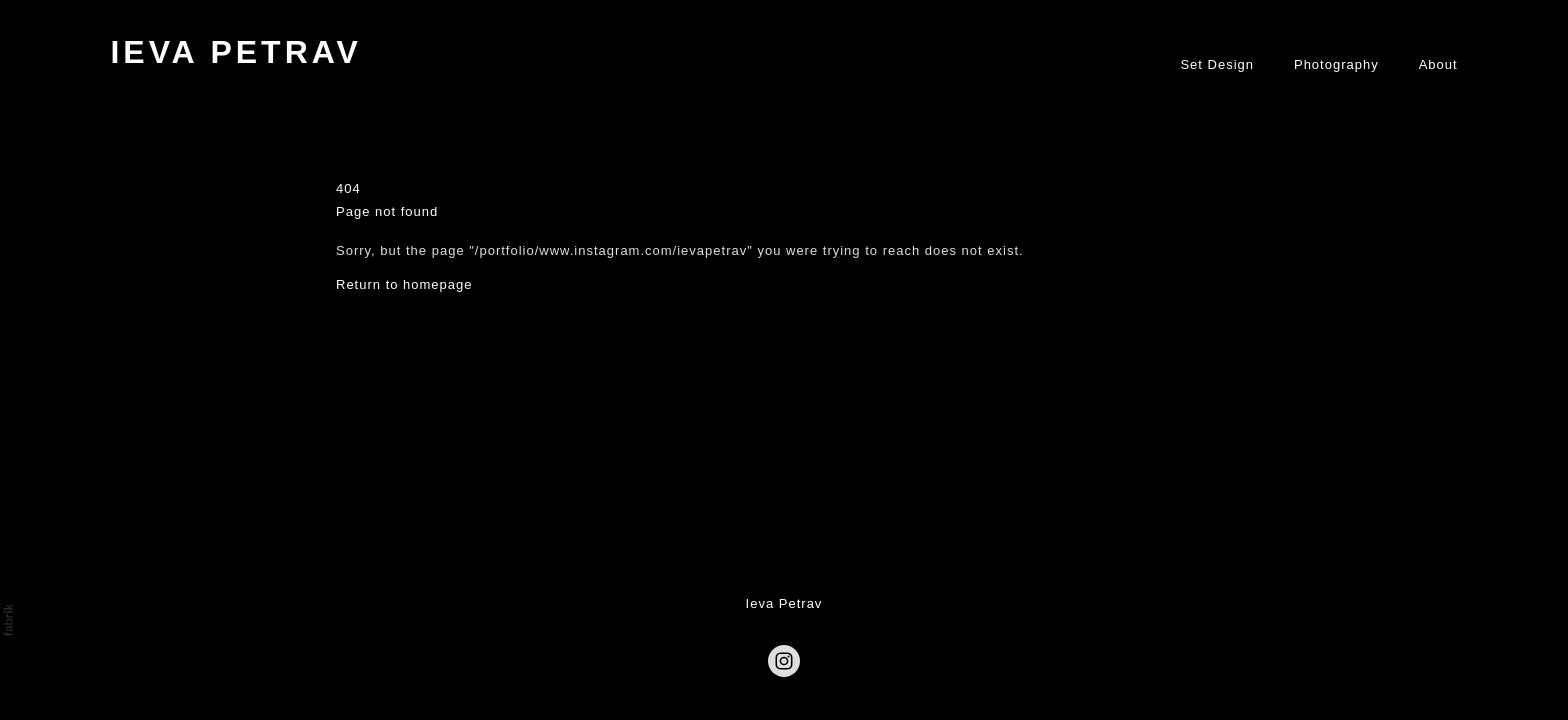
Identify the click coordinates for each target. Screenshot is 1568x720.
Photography (1336, 64)
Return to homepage (404, 283)
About (1438, 64)
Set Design (1217, 64)
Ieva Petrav (784, 603)
